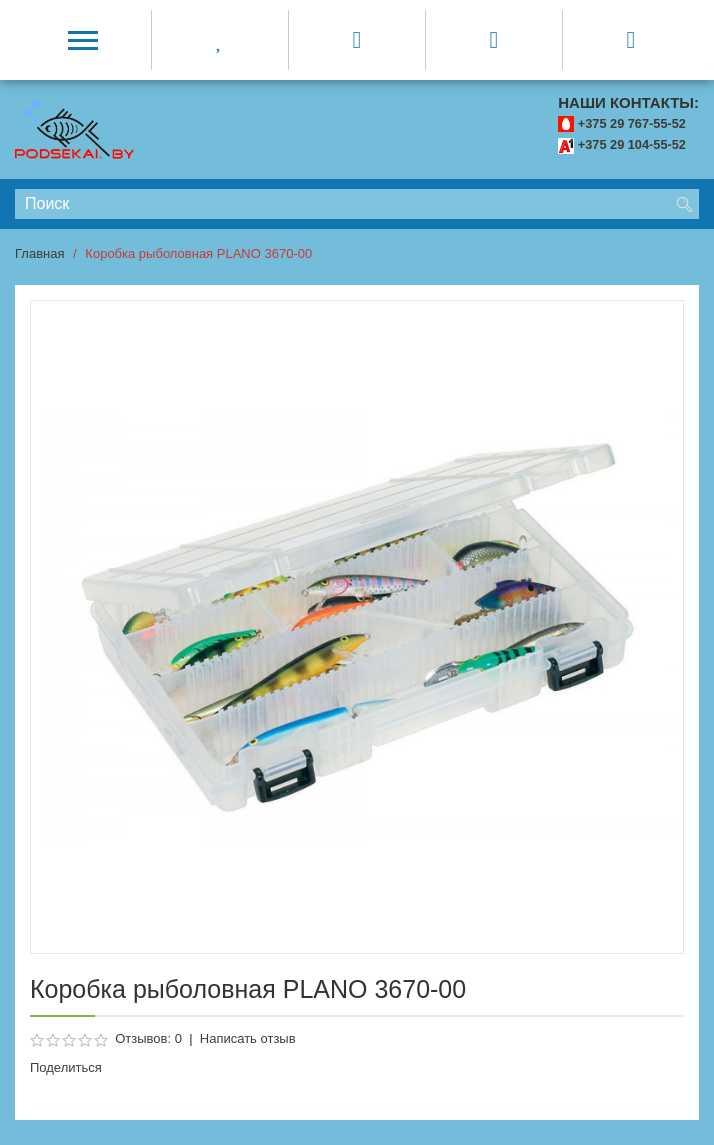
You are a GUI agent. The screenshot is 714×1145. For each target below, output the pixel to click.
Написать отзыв (248, 1038)
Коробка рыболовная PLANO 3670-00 (198, 253)
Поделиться (66, 1067)
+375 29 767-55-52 (632, 123)
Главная (39, 253)
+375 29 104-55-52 (632, 144)
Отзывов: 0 (148, 1038)
